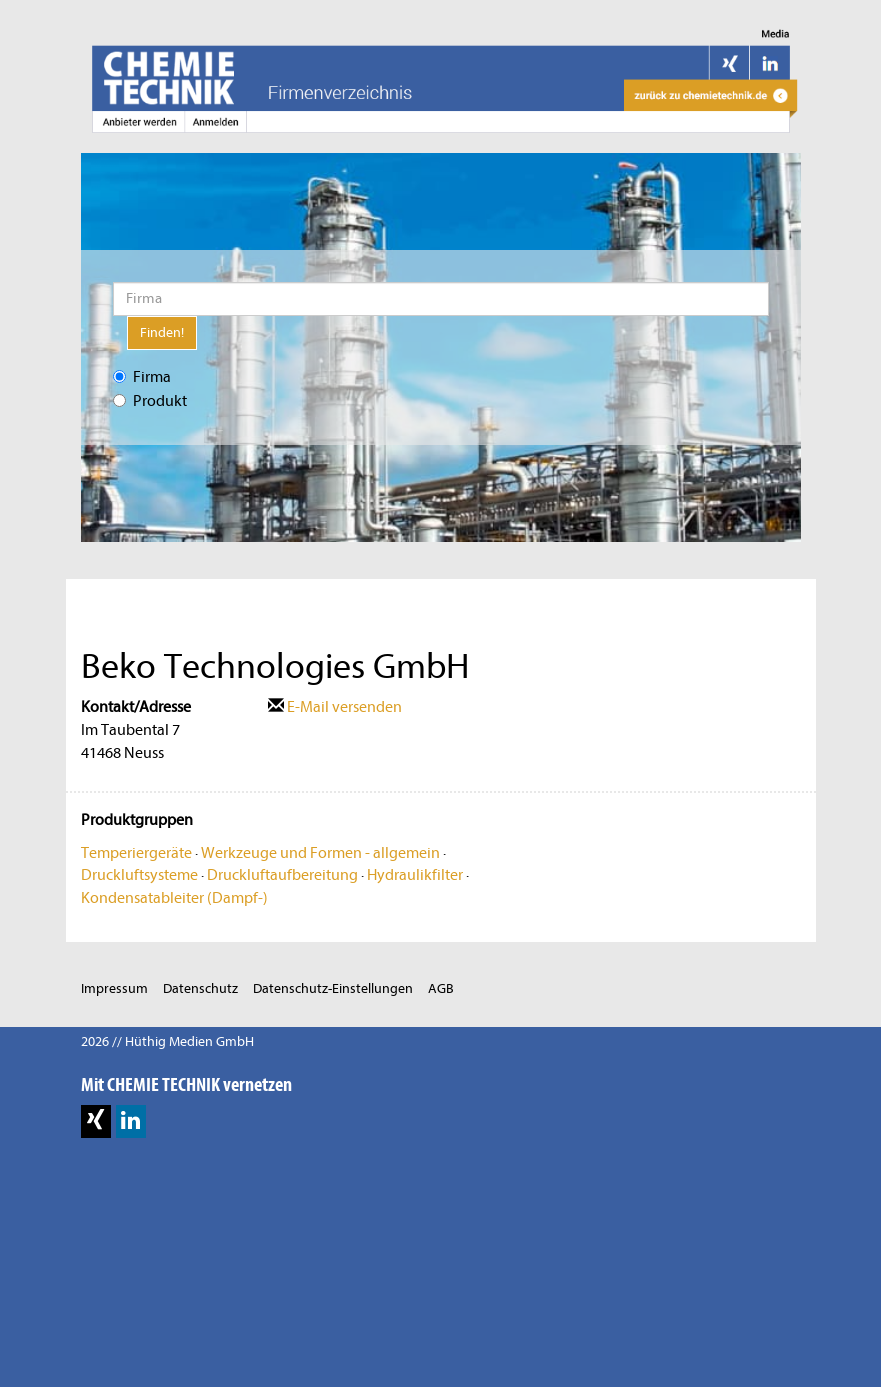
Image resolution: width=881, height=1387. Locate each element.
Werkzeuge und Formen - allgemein (320, 853)
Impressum (114, 988)
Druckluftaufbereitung (282, 875)
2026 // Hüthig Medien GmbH (167, 1041)
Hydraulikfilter (415, 875)
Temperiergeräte (136, 853)
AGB (441, 988)
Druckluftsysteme (139, 875)
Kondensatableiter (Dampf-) (174, 898)
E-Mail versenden (335, 707)
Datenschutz (200, 988)
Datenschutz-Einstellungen (333, 988)
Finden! (162, 332)
